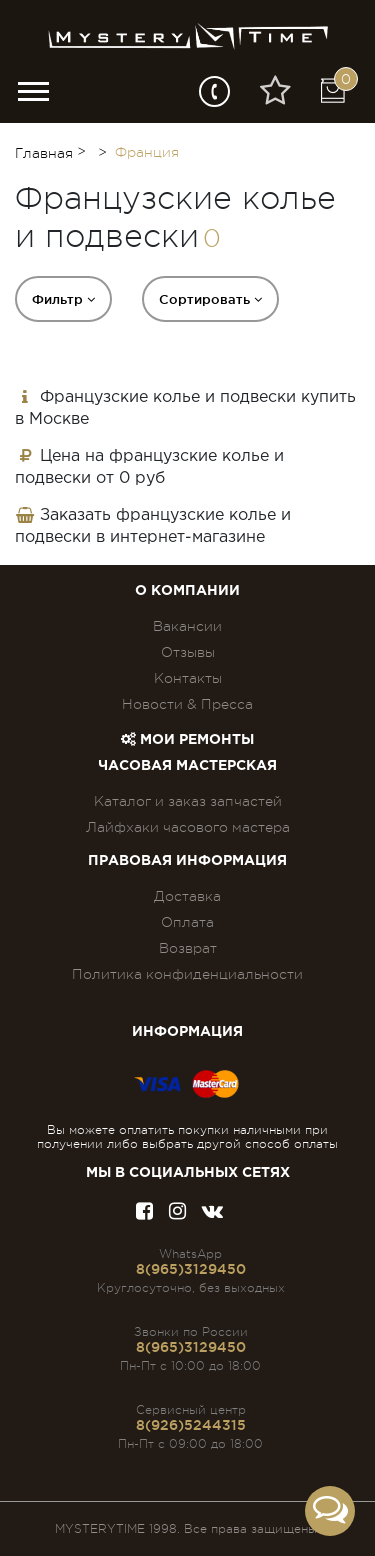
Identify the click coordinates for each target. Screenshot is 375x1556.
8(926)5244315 (191, 1425)
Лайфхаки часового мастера (188, 827)
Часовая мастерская (187, 766)
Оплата (187, 922)
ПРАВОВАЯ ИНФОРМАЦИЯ (187, 861)
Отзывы (188, 652)
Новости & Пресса (187, 704)
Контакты (188, 678)
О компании (187, 591)
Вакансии (187, 626)
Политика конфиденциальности (187, 974)
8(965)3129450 (191, 1269)
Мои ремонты (187, 740)
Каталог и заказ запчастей (188, 801)
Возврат (188, 948)
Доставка (187, 896)
